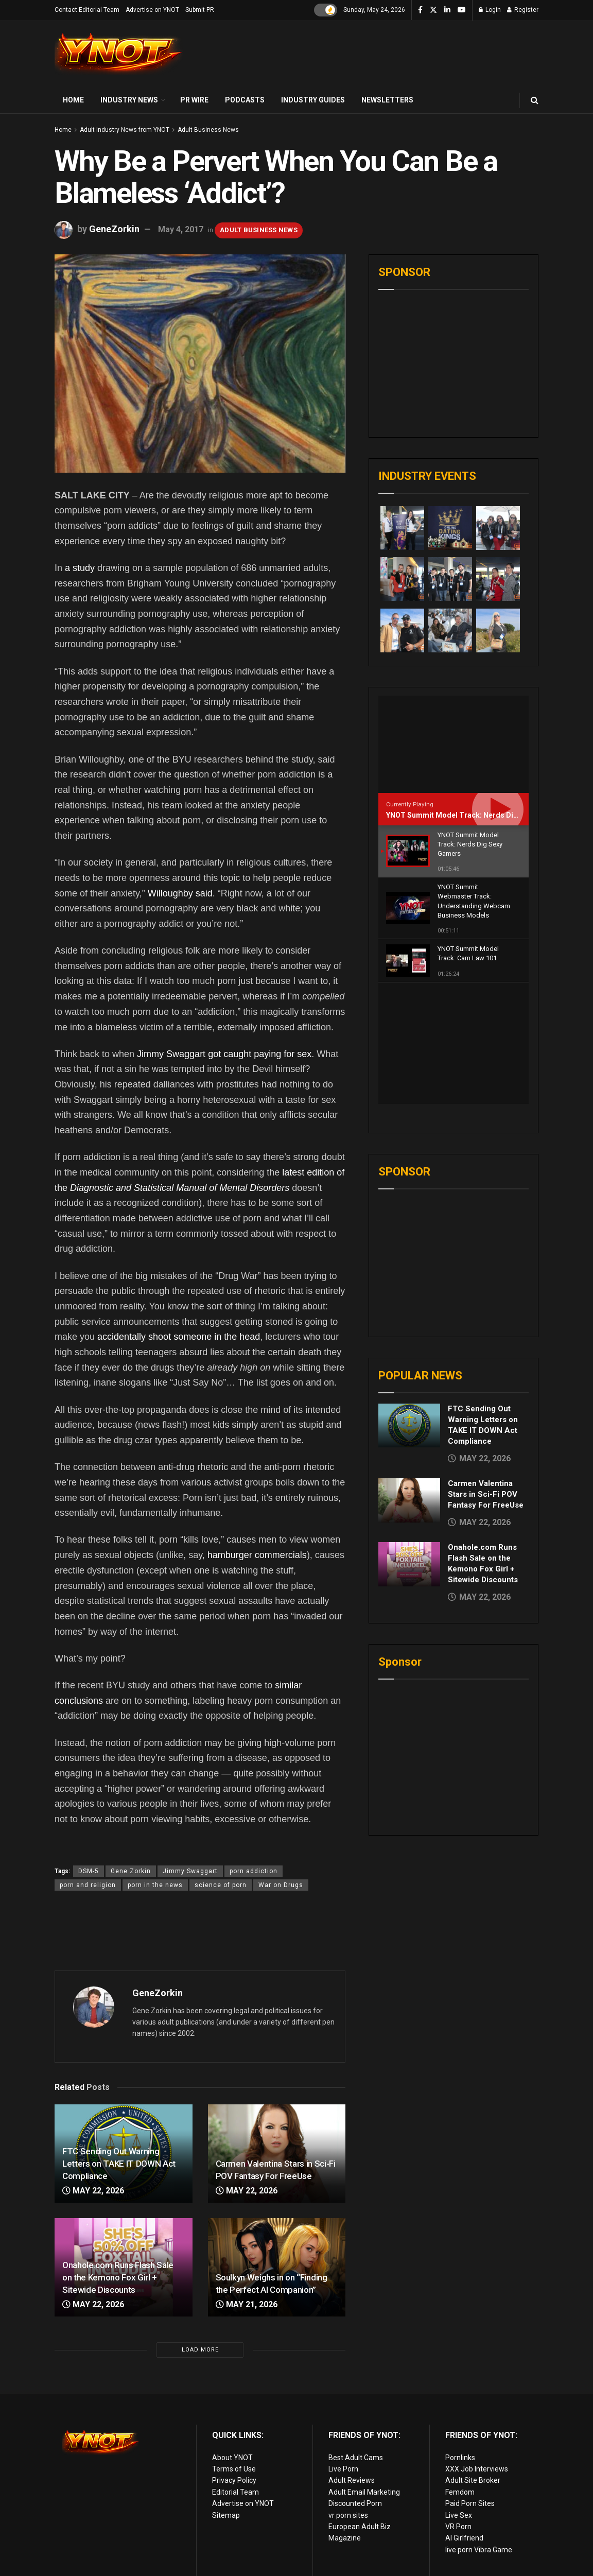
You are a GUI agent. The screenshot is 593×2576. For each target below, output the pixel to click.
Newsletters (387, 100)
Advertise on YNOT (152, 9)
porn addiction (253, 1871)
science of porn (221, 1885)
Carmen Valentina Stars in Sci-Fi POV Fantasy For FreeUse (486, 1373)
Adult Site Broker (472, 2480)
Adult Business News (208, 129)
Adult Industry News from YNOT (124, 129)
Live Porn (343, 2469)
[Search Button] (534, 100)
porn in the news (155, 1885)
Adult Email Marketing (364, 2492)
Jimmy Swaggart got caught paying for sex (224, 1054)
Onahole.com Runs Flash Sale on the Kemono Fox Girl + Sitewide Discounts (117, 2277)
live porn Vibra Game (478, 2550)
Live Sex (458, 2515)
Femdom (460, 2492)
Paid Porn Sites (470, 2503)
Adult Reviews (351, 2480)
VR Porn (458, 2526)
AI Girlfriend (464, 2538)
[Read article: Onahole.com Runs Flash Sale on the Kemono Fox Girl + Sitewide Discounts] (409, 1443)
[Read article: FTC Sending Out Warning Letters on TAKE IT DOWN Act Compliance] (409, 1305)
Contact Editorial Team (87, 9)
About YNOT (232, 2457)
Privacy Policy (234, 2480)
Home (73, 100)
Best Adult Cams (355, 2457)
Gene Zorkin (131, 1871)
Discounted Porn (355, 2503)
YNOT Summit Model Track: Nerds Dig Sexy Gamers (475, 815)
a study (80, 568)
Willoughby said (180, 893)
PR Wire (194, 100)
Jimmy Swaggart (190, 1871)
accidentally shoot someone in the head (178, 1337)
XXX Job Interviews (476, 2469)
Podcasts (245, 100)
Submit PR (199, 9)
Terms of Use (234, 2469)
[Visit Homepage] (119, 54)
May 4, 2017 (180, 229)
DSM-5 (88, 1871)
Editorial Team (235, 2492)
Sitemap (226, 2515)
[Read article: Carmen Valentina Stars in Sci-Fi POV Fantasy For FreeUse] (409, 1379)
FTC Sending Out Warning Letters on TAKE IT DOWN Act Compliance (119, 2163)
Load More (200, 2349)
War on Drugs (280, 1885)
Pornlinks (460, 2457)
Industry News (129, 100)
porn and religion (88, 1885)
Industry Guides (313, 100)
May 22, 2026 (93, 2190)
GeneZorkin (114, 228)
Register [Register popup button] (522, 9)
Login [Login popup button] (490, 9)
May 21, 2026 (246, 2304)
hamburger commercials (257, 1555)
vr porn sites (348, 2515)
